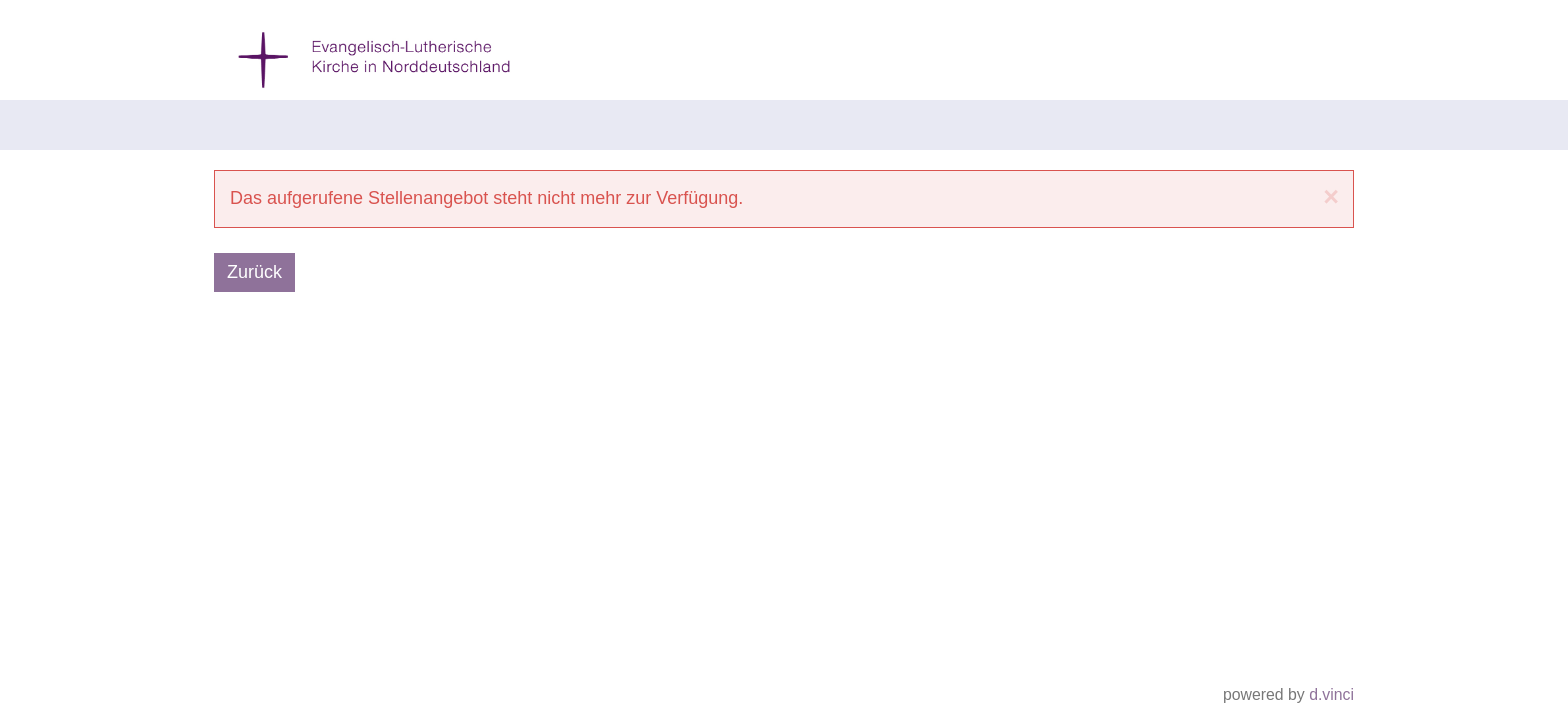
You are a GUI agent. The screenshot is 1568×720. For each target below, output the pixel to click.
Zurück (254, 272)
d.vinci (1331, 695)
